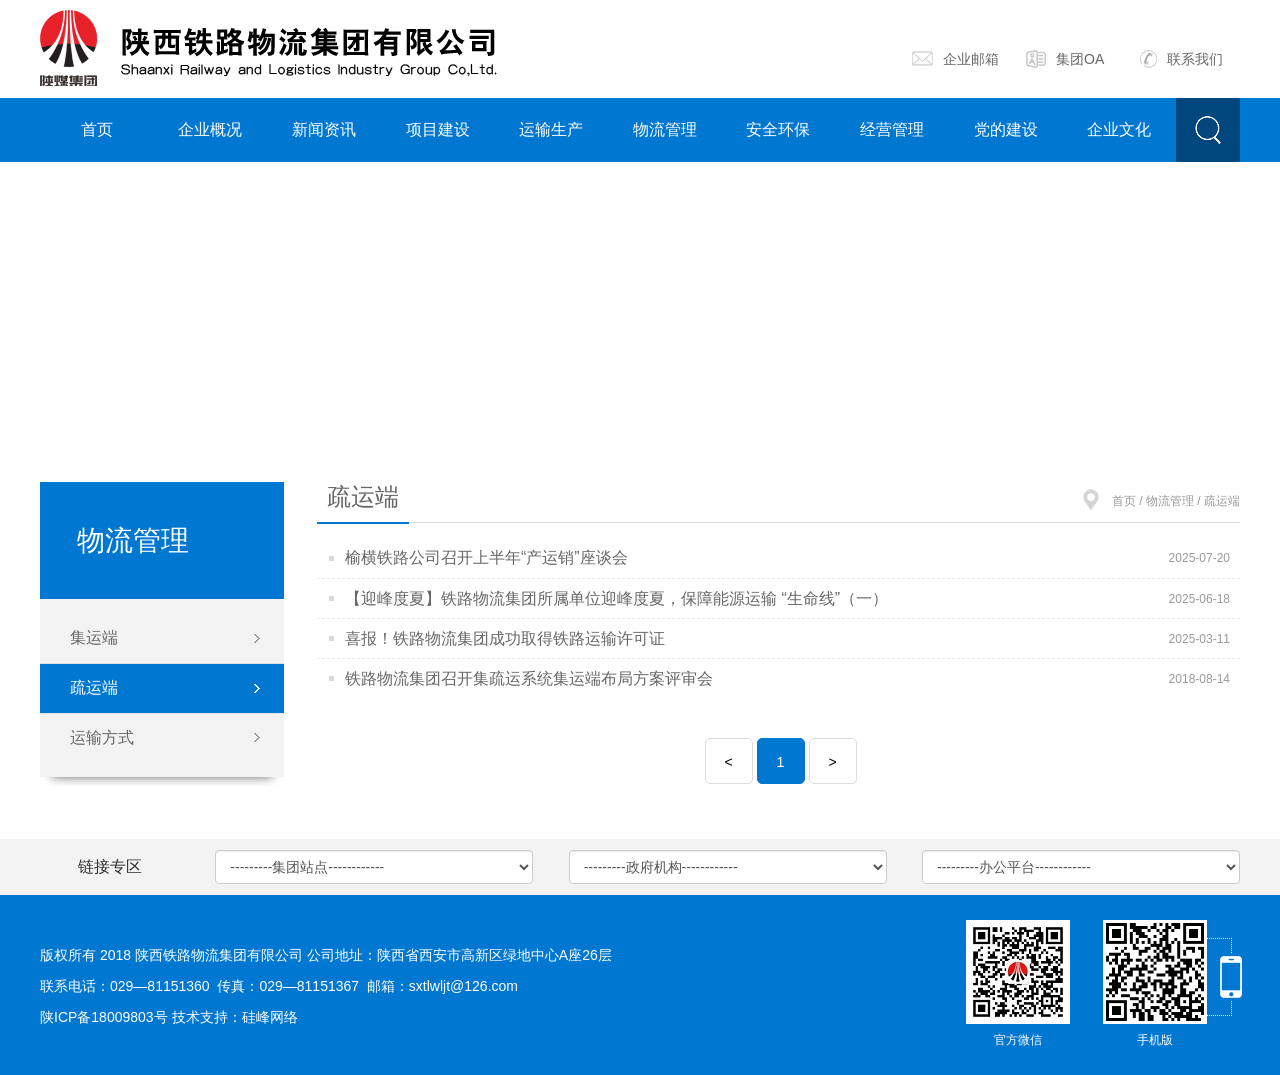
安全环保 (778, 129)
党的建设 (1006, 129)
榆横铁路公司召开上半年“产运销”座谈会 (486, 557)
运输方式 (102, 737)
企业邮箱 (955, 59)
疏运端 (94, 687)
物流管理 (665, 129)
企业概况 (210, 129)
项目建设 (438, 129)
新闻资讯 (324, 129)
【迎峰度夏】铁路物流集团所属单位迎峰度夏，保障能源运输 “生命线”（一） (616, 598)
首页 (97, 129)
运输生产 (551, 129)
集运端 (94, 637)
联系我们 (1181, 59)
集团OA (1065, 59)
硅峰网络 (270, 1017)
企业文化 (1119, 129)
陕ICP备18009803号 (104, 1017)
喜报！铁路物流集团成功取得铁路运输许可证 (505, 638)
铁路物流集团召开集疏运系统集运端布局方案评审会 (529, 678)
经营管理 (892, 129)
